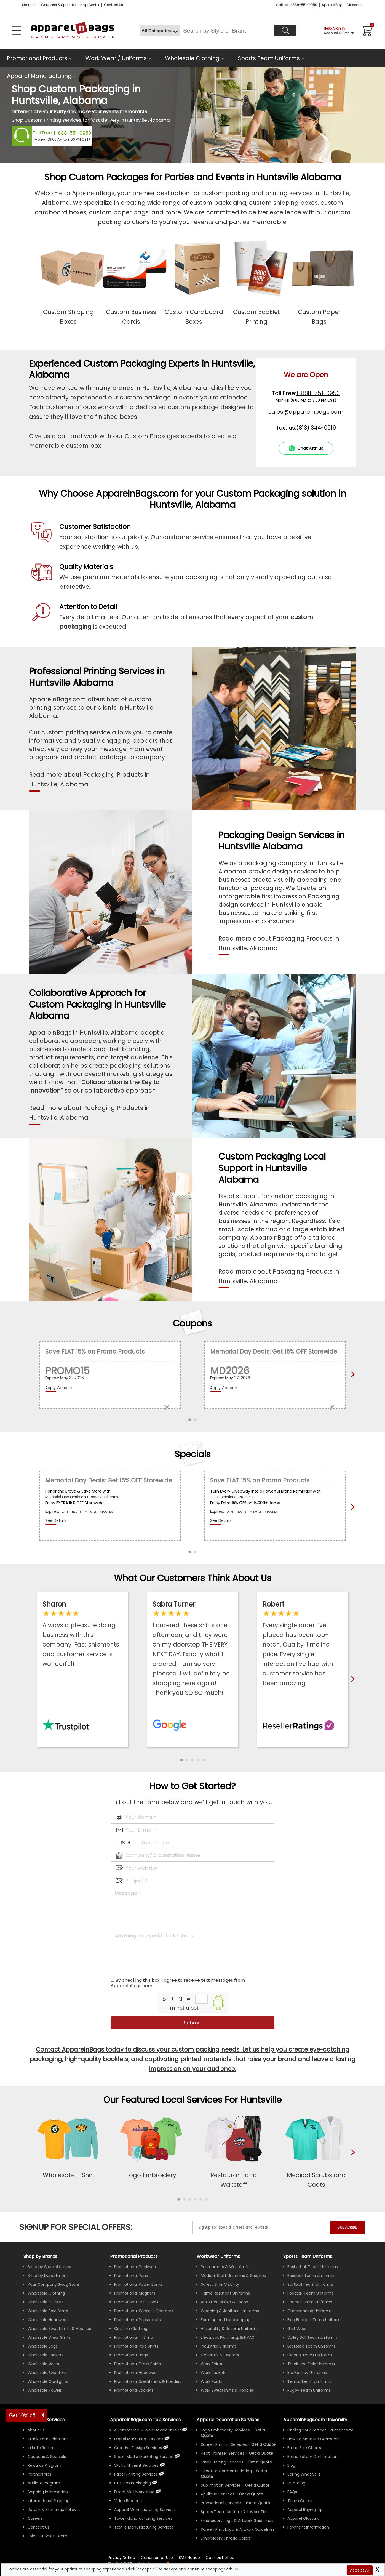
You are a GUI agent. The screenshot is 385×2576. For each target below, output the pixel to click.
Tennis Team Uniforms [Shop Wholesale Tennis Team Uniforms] (309, 2381)
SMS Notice (189, 2557)
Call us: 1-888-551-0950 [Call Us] (296, 4)
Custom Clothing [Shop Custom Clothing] (130, 2328)
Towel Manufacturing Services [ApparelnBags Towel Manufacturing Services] (143, 2518)
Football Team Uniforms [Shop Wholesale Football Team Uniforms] (310, 2293)
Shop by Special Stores (49, 2266)
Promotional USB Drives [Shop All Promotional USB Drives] (136, 2302)
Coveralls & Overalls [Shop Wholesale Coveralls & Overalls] (220, 2355)
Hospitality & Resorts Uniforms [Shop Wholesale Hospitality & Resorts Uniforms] (229, 2328)
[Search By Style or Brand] (227, 30)
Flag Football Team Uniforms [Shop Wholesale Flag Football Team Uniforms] (315, 2319)
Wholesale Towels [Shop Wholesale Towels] (45, 2390)
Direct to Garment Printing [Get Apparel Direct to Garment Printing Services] (226, 2471)
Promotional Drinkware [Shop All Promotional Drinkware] (135, 2266)
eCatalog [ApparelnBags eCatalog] (296, 2483)
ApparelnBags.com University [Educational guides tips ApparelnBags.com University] (315, 2420)
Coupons (192, 1323)
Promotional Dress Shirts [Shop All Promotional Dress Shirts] (137, 2364)
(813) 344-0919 (316, 428)
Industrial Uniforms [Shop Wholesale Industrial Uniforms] (219, 2346)
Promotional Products (37, 58)
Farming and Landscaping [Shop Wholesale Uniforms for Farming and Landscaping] (225, 2319)
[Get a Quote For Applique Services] (251, 2494)
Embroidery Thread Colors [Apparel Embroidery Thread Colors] (226, 2538)
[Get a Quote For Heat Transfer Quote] (261, 2453)
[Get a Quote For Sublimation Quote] (257, 2485)
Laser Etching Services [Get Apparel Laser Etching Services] (222, 2462)
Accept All (359, 2570)
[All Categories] (160, 30)
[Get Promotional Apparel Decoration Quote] (258, 2503)
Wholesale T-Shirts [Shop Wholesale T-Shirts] (46, 2302)
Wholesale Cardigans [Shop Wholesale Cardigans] (48, 2381)
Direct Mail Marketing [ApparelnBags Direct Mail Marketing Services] (134, 2492)
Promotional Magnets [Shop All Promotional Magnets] (135, 2293)
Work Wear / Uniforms (116, 58)
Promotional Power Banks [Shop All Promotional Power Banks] (138, 2284)
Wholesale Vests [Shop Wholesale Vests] (43, 2364)
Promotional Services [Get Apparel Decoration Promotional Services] (221, 2503)
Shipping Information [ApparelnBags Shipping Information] (48, 2492)
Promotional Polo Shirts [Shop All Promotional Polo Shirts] (136, 2346)
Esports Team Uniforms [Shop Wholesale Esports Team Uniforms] (309, 2355)
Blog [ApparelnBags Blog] (291, 2465)
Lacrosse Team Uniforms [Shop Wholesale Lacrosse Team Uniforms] (311, 2346)
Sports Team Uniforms (269, 58)
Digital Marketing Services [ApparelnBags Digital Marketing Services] (138, 2439)
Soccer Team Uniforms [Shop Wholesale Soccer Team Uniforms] (309, 2302)
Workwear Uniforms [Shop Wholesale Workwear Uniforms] (218, 2256)
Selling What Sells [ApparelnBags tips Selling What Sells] (303, 2474)
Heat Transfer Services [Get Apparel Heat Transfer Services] (222, 2453)
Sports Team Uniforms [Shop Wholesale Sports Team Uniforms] (307, 2256)
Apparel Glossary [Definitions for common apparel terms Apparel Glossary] (303, 2518)
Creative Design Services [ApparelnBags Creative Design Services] (138, 2447)
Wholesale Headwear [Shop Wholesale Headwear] (48, 2319)
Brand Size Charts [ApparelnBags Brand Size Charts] (304, 2447)
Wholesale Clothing (192, 58)
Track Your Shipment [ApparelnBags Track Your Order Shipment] (48, 2439)
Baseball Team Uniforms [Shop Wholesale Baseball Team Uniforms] (310, 2275)
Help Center (89, 4)
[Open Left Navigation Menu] (16, 30)
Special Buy (332, 4)
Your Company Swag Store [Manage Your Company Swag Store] (53, 2284)
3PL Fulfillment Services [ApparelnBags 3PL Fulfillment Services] (136, 2465)
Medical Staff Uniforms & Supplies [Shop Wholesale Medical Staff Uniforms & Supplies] (233, 2275)
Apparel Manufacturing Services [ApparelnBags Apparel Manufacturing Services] (145, 2509)
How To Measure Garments (313, 2439)
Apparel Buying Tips (306, 2509)
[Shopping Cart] (365, 30)
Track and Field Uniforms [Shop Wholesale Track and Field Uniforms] (311, 2364)
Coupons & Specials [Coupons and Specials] (58, 4)
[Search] (285, 30)
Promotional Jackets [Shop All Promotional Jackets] (134, 2390)
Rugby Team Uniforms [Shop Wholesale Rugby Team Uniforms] (308, 2390)
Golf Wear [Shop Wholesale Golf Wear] (297, 2328)
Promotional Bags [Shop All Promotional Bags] (131, 2355)
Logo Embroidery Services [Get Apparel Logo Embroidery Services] (225, 2430)
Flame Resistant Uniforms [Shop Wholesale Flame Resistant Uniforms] (225, 2293)
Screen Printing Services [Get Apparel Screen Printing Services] (224, 2444)
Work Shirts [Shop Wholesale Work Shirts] (211, 2364)
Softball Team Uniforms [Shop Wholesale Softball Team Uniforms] (310, 2284)
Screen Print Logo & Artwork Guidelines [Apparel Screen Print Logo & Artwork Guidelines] (238, 2529)
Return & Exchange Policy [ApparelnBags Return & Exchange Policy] (52, 2509)
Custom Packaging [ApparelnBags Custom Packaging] (132, 2483)
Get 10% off (22, 2415)
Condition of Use (157, 2557)
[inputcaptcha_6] (201, 1999)
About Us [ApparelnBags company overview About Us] (36, 2430)
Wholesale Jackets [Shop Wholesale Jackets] (45, 2355)
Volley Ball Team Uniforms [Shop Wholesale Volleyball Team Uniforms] (312, 2337)
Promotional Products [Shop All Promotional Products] (133, 2256)
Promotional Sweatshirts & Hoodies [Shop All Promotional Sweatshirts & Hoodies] (147, 2381)
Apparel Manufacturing (39, 76)
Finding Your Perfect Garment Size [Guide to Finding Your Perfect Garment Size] (320, 2430)
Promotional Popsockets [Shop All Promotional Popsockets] (137, 2319)
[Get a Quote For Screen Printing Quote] (263, 2444)
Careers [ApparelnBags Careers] (35, 2518)
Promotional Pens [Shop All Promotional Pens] (131, 2275)
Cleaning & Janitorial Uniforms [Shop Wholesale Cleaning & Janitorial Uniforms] (230, 2311)
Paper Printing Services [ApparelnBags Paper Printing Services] (136, 2474)
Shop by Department (48, 2275)
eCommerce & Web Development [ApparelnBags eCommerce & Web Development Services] (147, 2430)
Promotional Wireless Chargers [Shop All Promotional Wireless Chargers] (143, 2311)
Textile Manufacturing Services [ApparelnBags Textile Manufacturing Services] (144, 2527)
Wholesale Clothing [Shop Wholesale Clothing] (46, 2293)
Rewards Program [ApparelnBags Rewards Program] (44, 2465)
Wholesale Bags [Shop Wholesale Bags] (43, 2346)
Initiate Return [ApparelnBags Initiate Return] (41, 2447)
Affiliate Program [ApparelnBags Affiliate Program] (44, 2483)
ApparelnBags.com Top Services (145, 2420)
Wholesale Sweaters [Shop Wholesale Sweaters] (47, 2372)
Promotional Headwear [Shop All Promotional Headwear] (136, 2372)
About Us (29, 4)
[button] (181, 1760)
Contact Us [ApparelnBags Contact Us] (38, 2527)
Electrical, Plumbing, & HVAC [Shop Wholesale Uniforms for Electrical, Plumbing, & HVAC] (228, 2337)
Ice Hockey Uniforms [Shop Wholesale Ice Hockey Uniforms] (307, 2372)
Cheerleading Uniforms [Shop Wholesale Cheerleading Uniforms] (309, 2311)
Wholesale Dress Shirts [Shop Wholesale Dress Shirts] (49, 2337)
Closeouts (354, 4)
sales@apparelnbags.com (305, 411)
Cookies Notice (220, 2557)
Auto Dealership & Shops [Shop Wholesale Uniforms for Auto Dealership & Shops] (224, 2302)
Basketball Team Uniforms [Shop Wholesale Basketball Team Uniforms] (312, 2266)
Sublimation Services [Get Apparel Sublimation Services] (221, 2485)
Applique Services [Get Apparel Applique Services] (217, 2494)
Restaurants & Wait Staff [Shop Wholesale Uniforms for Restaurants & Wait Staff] (225, 2266)
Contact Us (113, 4)
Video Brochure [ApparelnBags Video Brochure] (128, 2500)
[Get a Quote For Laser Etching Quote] (260, 2462)
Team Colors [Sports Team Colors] (299, 2500)
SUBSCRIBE (347, 2227)
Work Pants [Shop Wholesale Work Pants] (211, 2381)
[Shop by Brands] (40, 2256)
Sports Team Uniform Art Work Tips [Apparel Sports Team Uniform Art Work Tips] (234, 2511)
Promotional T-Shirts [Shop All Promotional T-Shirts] (134, 2337)
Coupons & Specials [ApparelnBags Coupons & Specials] (47, 2456)
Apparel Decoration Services (228, 2420)
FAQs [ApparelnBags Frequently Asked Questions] (292, 2492)
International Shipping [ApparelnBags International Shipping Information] (48, 2500)
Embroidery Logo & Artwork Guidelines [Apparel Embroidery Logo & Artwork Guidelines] (237, 2520)
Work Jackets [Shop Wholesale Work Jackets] (213, 2372)
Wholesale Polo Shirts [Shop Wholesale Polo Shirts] (48, 2311)
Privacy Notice (121, 2557)
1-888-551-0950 (72, 133)
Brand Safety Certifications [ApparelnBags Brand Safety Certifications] (313, 2456)
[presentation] (351, 2161)
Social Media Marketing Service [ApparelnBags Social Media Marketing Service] (143, 2456)
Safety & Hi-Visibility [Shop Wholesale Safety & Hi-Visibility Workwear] (220, 2284)
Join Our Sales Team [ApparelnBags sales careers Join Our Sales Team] (47, 2536)
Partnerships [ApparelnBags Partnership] (39, 2474)
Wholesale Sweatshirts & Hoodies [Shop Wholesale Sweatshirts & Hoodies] (59, 2328)
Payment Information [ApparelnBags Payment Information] (308, 2527)
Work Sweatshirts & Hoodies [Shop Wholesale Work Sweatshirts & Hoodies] (227, 2390)
